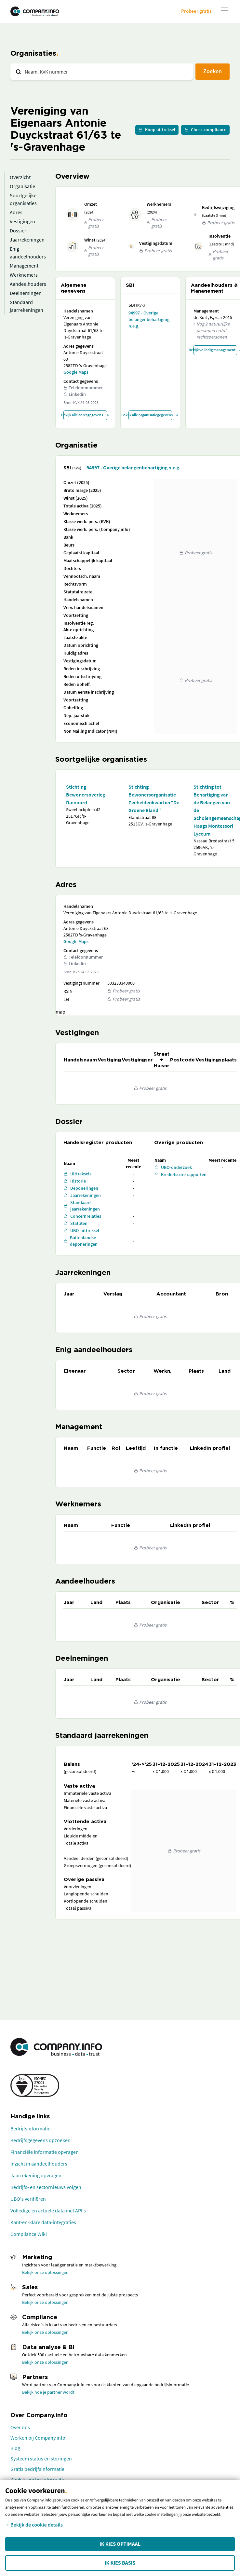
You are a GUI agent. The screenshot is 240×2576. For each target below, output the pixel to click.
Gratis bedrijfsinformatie (37, 2469)
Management (24, 265)
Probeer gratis (196, 11)
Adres (16, 212)
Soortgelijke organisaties (23, 199)
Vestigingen (22, 221)
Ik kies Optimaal (120, 2544)
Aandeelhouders (28, 284)
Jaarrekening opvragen (35, 2175)
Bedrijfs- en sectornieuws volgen (45, 2187)
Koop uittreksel (157, 129)
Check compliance (205, 129)
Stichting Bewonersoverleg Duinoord (85, 794)
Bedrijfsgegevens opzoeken (40, 2140)
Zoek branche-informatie (37, 2479)
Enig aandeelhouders (28, 252)
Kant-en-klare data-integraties (43, 2222)
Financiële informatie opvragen (44, 2152)
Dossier (18, 230)
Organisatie (22, 186)
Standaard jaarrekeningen (26, 306)
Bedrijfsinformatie (30, 2128)
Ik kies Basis (120, 2563)
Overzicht (20, 177)
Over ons (20, 2427)
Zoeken (212, 71)
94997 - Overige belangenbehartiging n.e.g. (148, 319)
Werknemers (24, 274)
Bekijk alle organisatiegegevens (150, 414)
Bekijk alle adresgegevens (85, 414)
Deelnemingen (26, 293)
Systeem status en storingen (41, 2458)
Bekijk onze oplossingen (45, 2272)
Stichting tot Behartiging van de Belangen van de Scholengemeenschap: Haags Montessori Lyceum (213, 810)
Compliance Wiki (28, 2234)
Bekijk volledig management (215, 349)
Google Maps (75, 372)
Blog (15, 2448)
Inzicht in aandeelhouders (38, 2163)
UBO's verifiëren (28, 2198)
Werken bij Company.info (37, 2437)
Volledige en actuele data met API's (48, 2210)
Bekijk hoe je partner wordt (48, 2392)
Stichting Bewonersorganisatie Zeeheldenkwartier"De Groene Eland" (150, 798)
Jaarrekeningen (27, 239)
